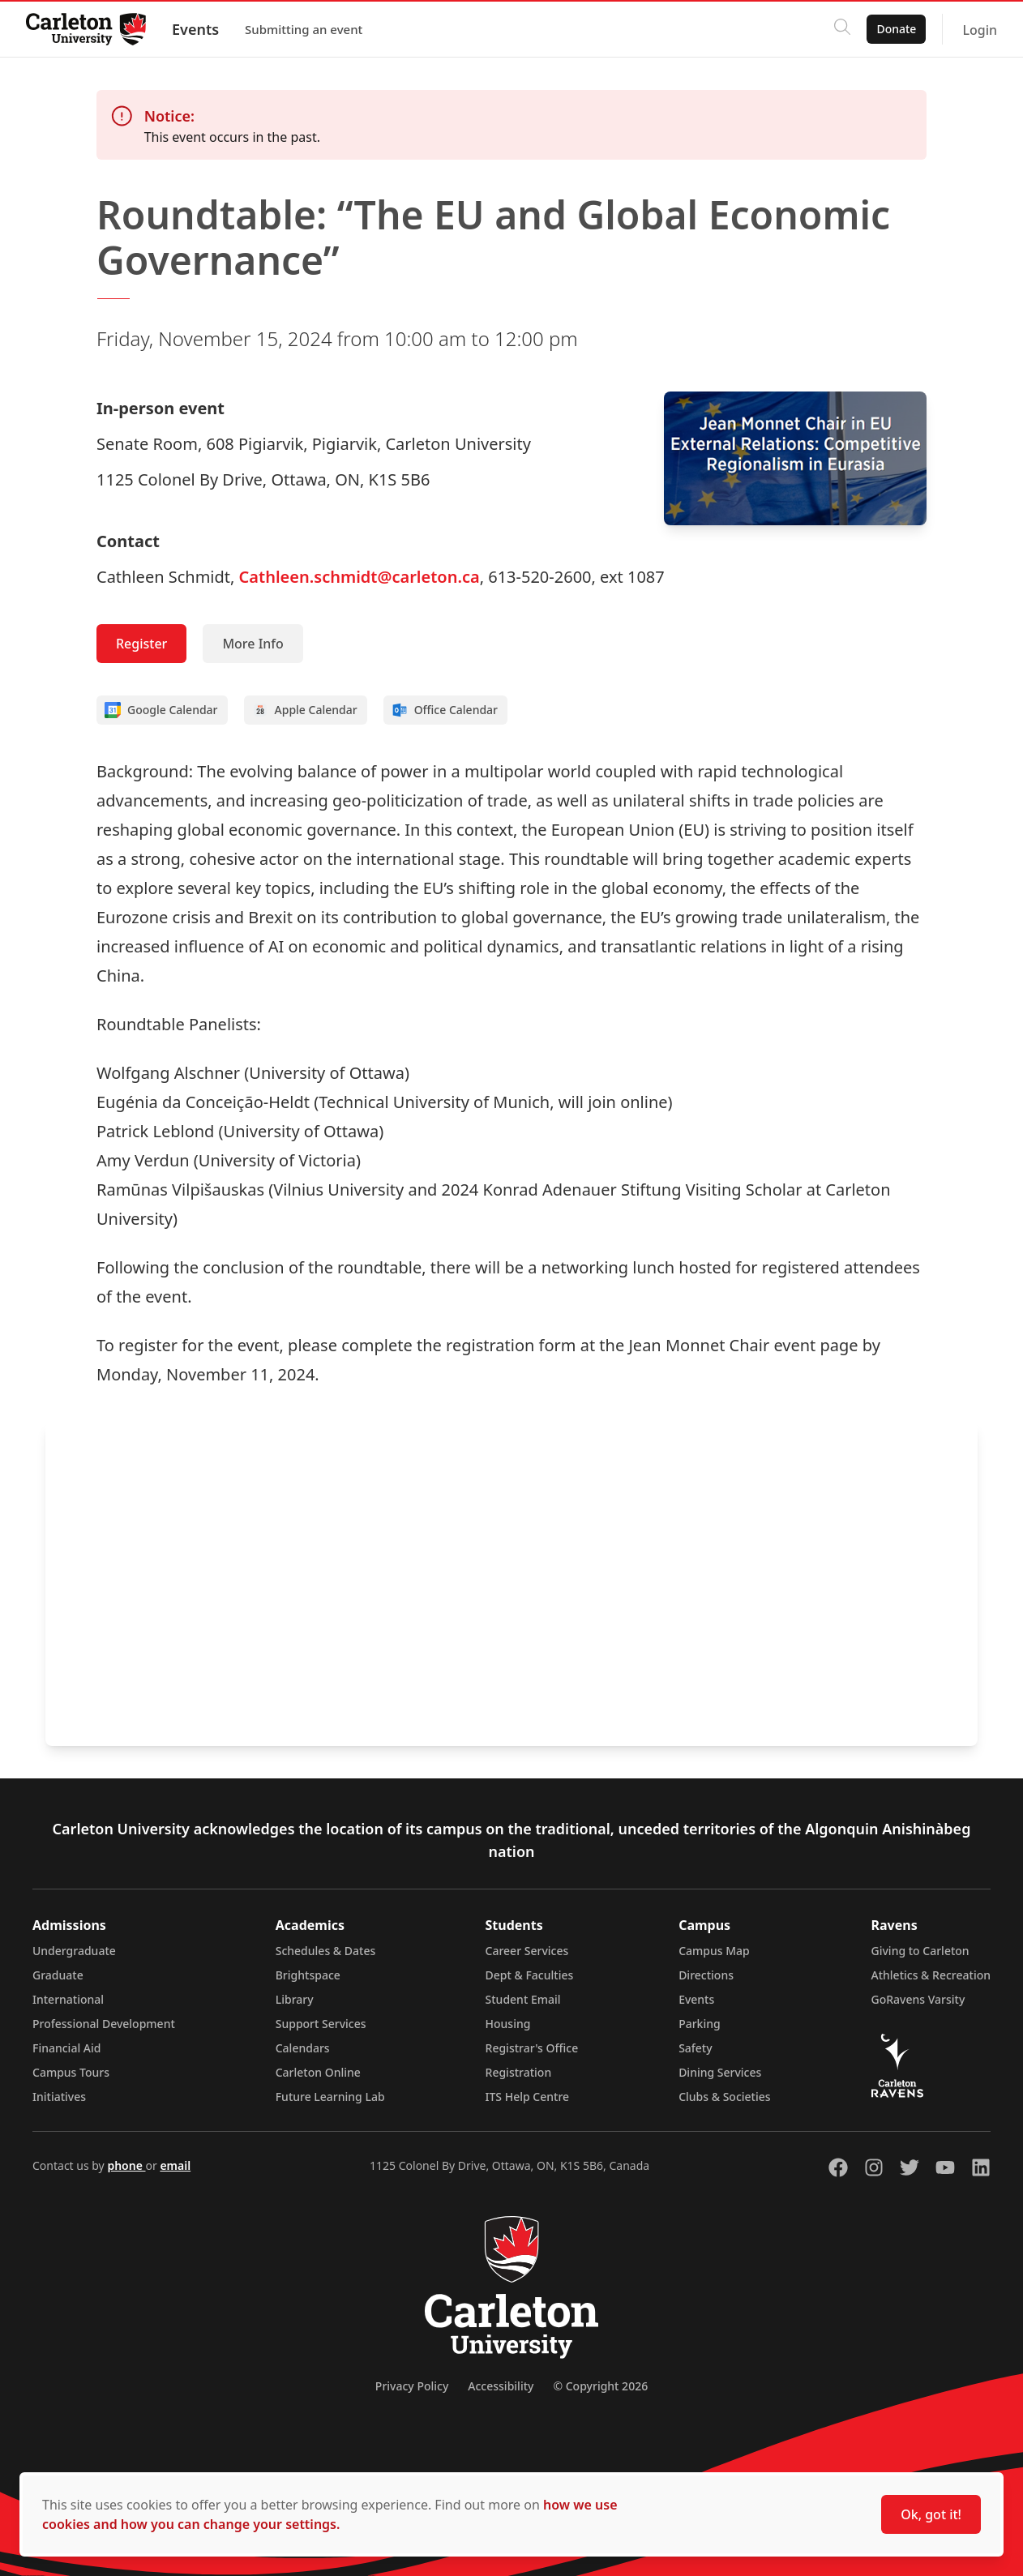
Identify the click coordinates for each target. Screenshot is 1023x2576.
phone (126, 2165)
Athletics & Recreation (931, 1975)
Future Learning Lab (330, 2096)
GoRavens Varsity (918, 1999)
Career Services (527, 1950)
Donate (896, 28)
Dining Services (719, 2072)
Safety (695, 2048)
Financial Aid (66, 2048)
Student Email (523, 1999)
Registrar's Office (532, 2048)
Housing (508, 2023)
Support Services (321, 2023)
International (68, 1999)
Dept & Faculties (530, 1975)
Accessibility (500, 2386)
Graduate (57, 1975)
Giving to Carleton (920, 1950)
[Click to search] (842, 29)
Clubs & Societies (724, 2096)
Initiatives (59, 2096)
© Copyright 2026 (600, 2386)
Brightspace (308, 1975)
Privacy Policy (411, 2386)
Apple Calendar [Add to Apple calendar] (304, 710)
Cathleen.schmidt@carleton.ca (359, 577)
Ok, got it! (931, 2514)
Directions (706, 1975)
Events (195, 29)
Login (979, 30)
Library (295, 1999)
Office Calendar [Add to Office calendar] (445, 710)
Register (141, 644)
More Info (252, 644)
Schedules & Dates (326, 1950)
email (175, 2165)
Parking (699, 2023)
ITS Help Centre (528, 2096)
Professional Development (103, 2023)
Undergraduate (74, 1950)
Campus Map (714, 1950)
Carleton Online (318, 2072)
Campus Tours (70, 2072)
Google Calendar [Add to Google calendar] (161, 710)
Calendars (303, 2048)
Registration (519, 2072)
